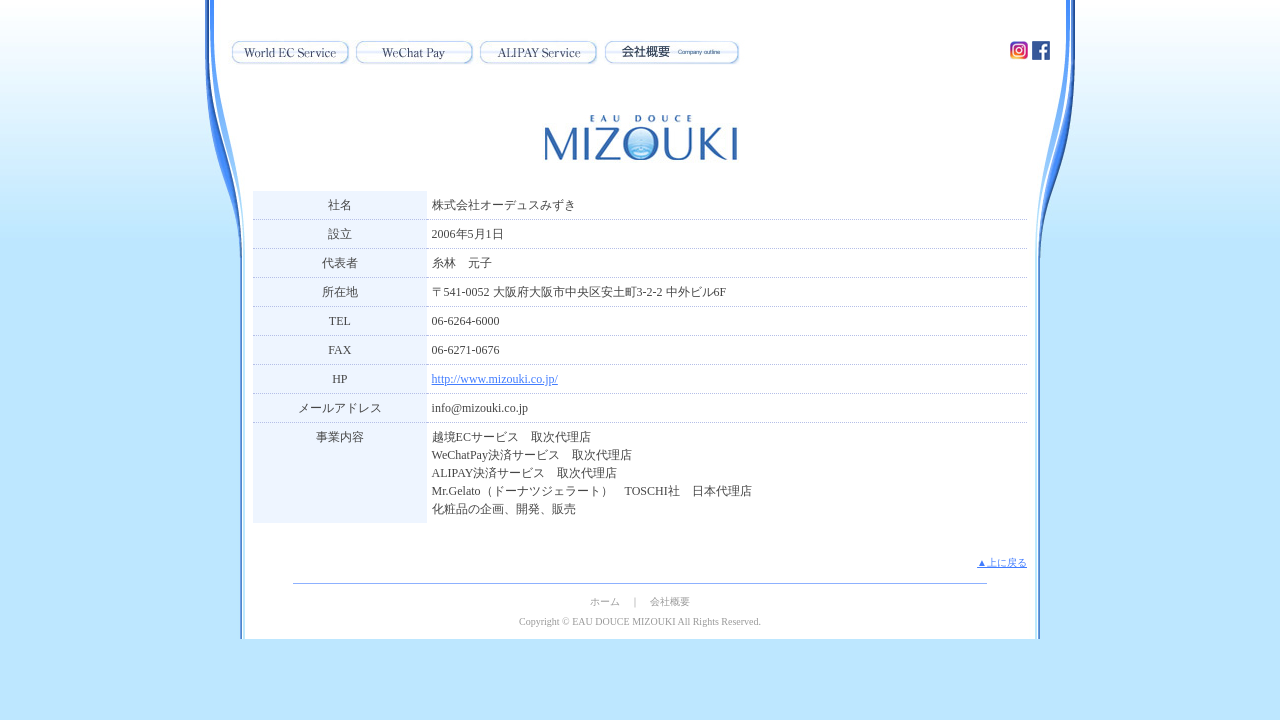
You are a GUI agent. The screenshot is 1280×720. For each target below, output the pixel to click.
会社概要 (670, 601)
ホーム (605, 601)
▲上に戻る (1002, 562)
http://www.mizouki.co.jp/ (495, 379)
